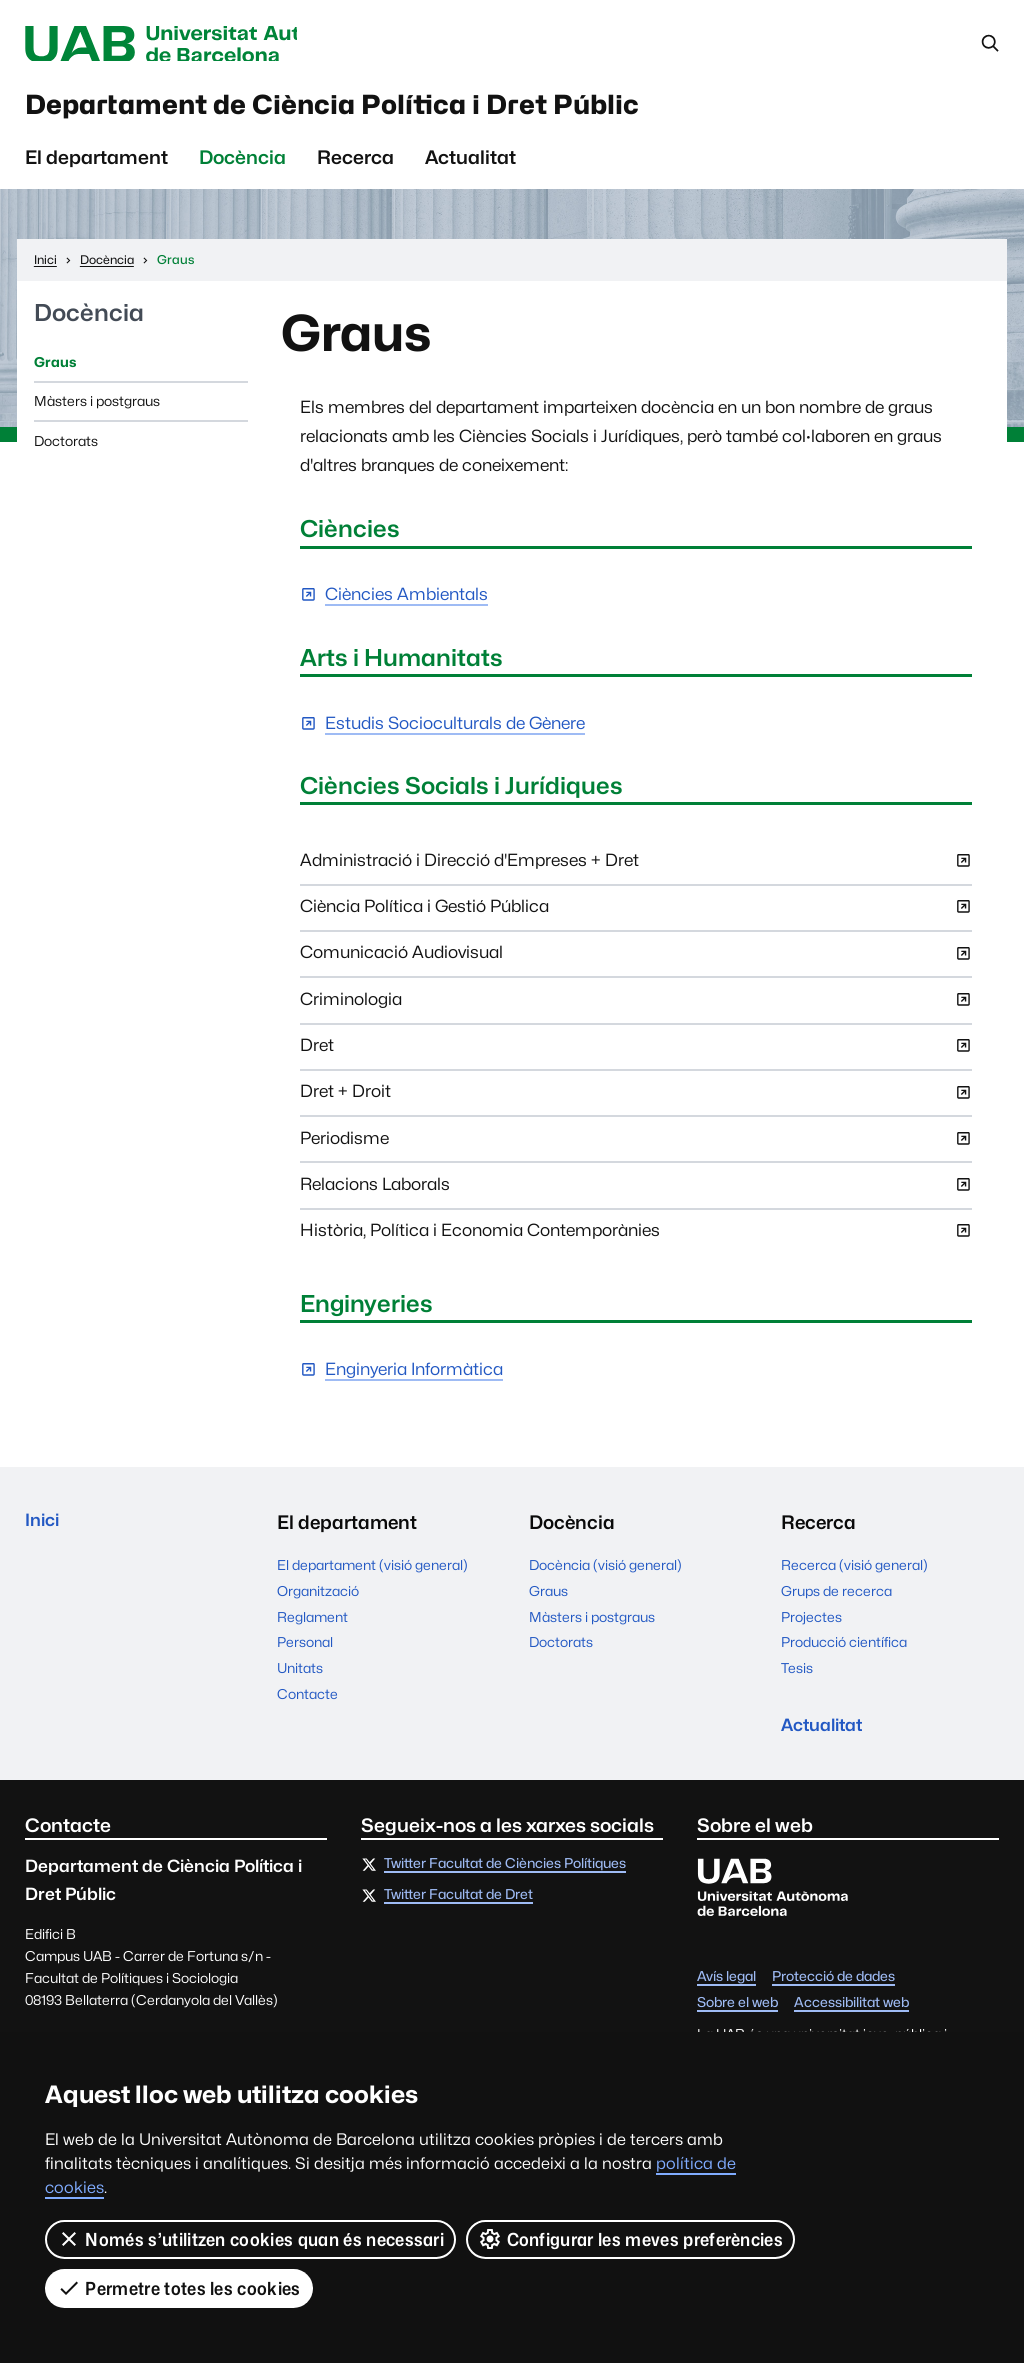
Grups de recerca (836, 1601)
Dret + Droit (636, 1109)
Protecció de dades (833, 1990)
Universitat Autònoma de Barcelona (202, 44)
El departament (96, 167)
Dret (636, 1062)
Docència (242, 167)
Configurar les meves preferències (630, 2239)
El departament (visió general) (372, 1575)
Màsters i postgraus (97, 411)
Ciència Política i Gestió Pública (636, 923)
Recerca (355, 167)
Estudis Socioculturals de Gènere (455, 734)
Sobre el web (737, 2016)
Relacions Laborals (636, 1201)
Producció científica (844, 1653)
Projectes (811, 1627)
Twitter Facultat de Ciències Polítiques (505, 1878)
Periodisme (636, 1155)
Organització (318, 1601)
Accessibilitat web (851, 2016)
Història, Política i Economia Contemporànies (636, 1247)
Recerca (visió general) (854, 1575)
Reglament (312, 1627)
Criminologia (636, 1016)
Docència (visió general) (605, 1575)
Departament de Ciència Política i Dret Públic (397, 110)
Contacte (307, 1704)
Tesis (797, 1678)
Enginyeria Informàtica (414, 1380)
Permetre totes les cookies (179, 2288)
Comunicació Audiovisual (636, 970)
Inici (44, 1533)
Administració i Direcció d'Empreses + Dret (636, 877)
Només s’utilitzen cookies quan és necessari (250, 2239)
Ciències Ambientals (406, 606)
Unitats (300, 1678)
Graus (55, 372)
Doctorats (66, 451)
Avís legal (726, 1990)
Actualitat (470, 167)
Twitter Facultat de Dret (458, 1909)
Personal (305, 1653)
